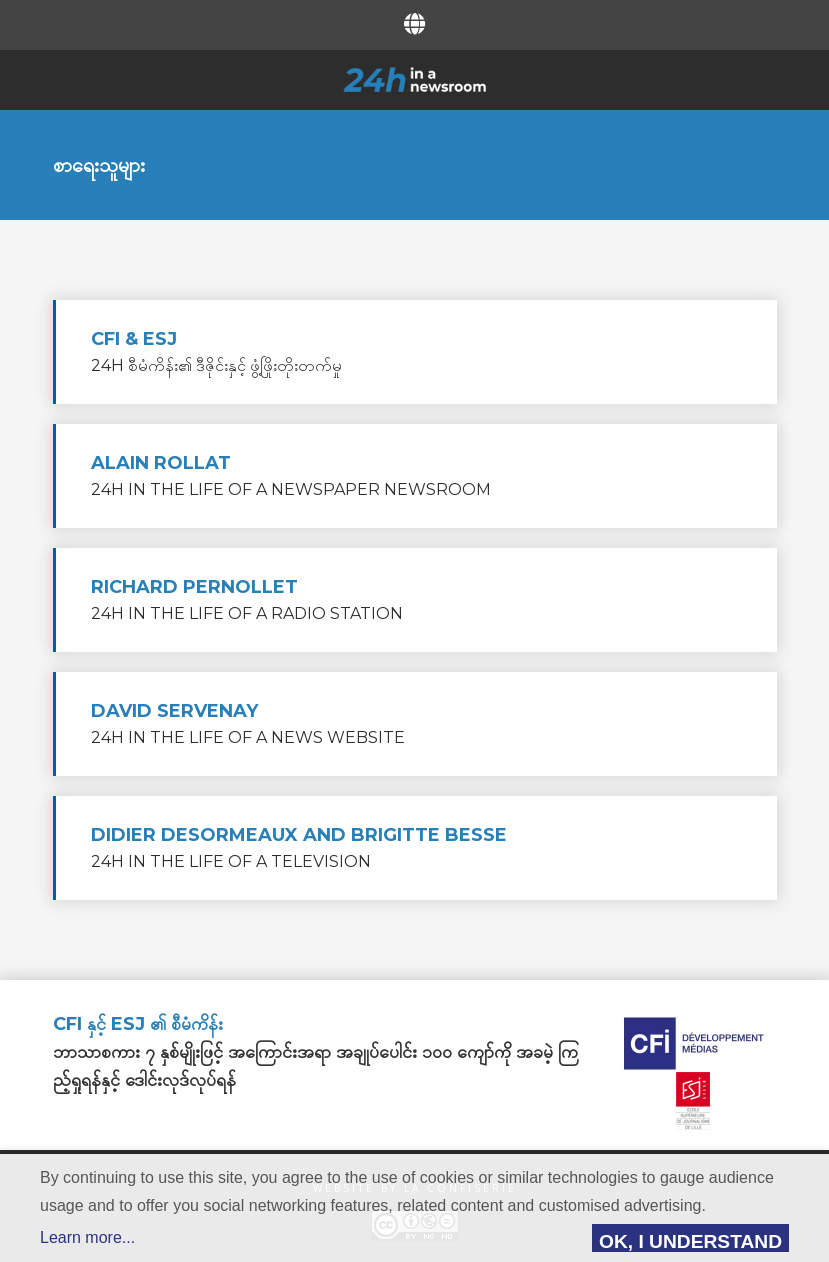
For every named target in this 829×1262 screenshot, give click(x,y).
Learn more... (87, 1237)
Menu (75, 78)
